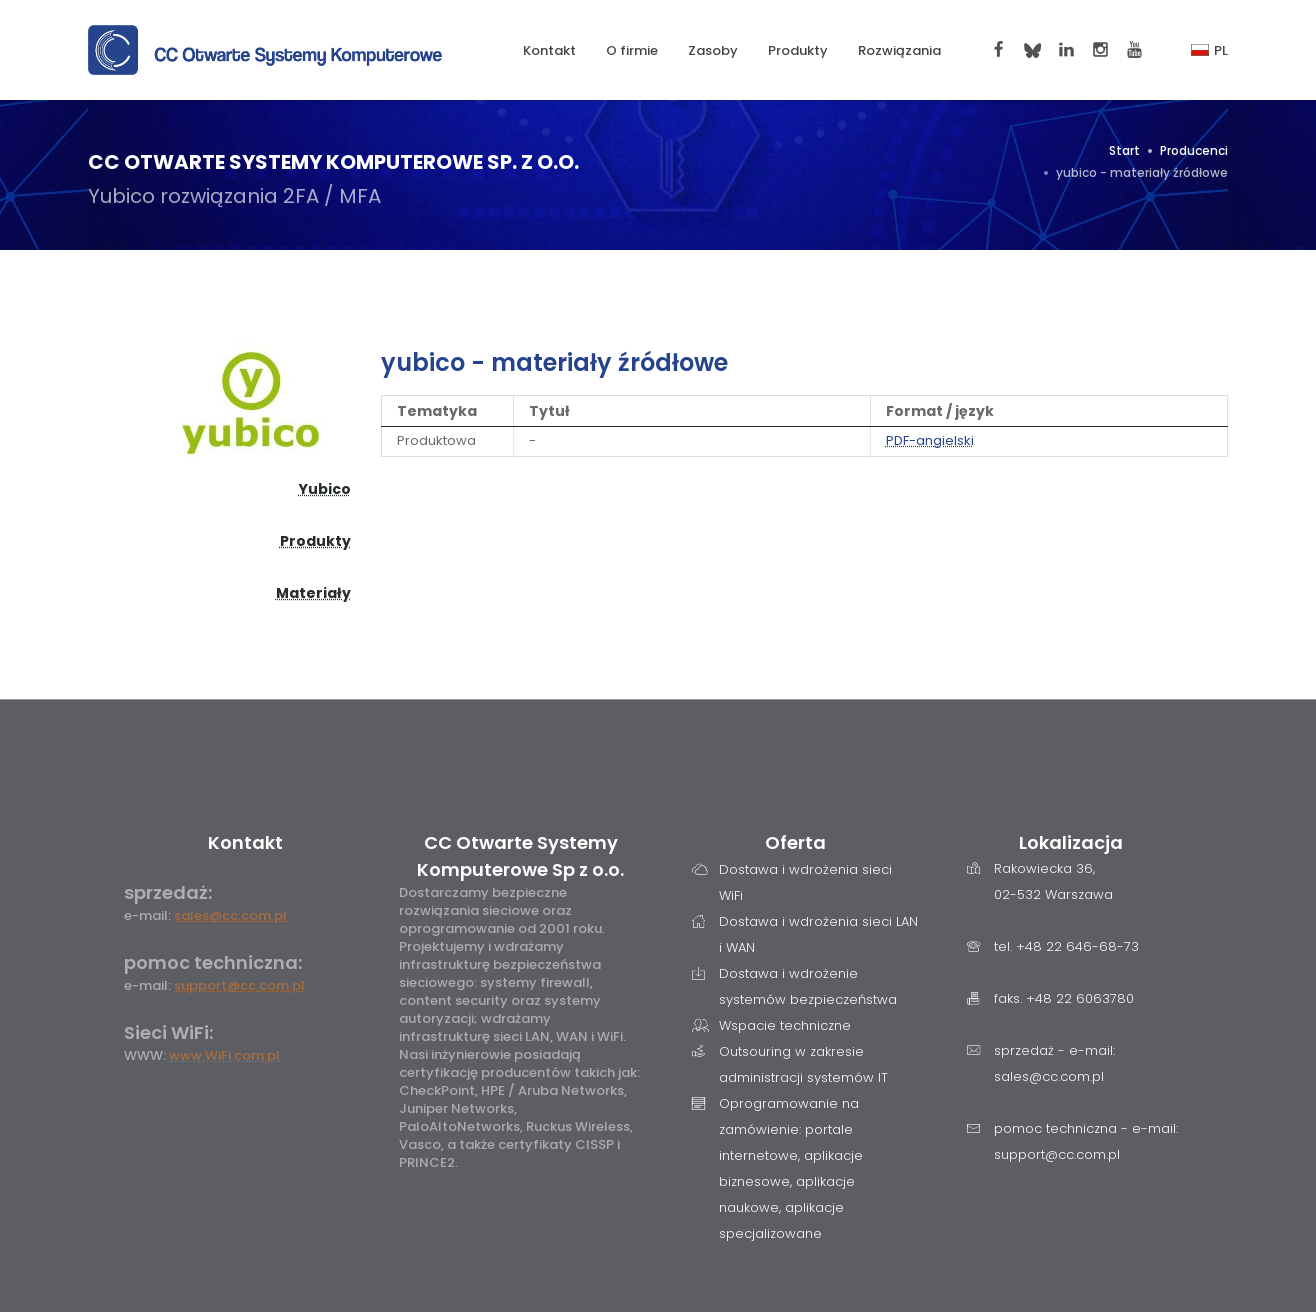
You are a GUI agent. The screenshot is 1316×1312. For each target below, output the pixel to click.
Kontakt (549, 50)
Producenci (1194, 150)
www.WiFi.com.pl (224, 1055)
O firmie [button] (632, 50)
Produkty (315, 541)
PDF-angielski (930, 440)
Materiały (313, 593)
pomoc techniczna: (213, 962)
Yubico (325, 489)
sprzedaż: (168, 892)
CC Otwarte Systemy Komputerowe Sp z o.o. (520, 856)
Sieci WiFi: (168, 1032)
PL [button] (1209, 50)
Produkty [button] (798, 50)
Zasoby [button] (713, 50)
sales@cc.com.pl (230, 915)
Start (1124, 150)
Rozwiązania (899, 50)
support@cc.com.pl (239, 985)
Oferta (795, 842)
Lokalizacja (1071, 842)
